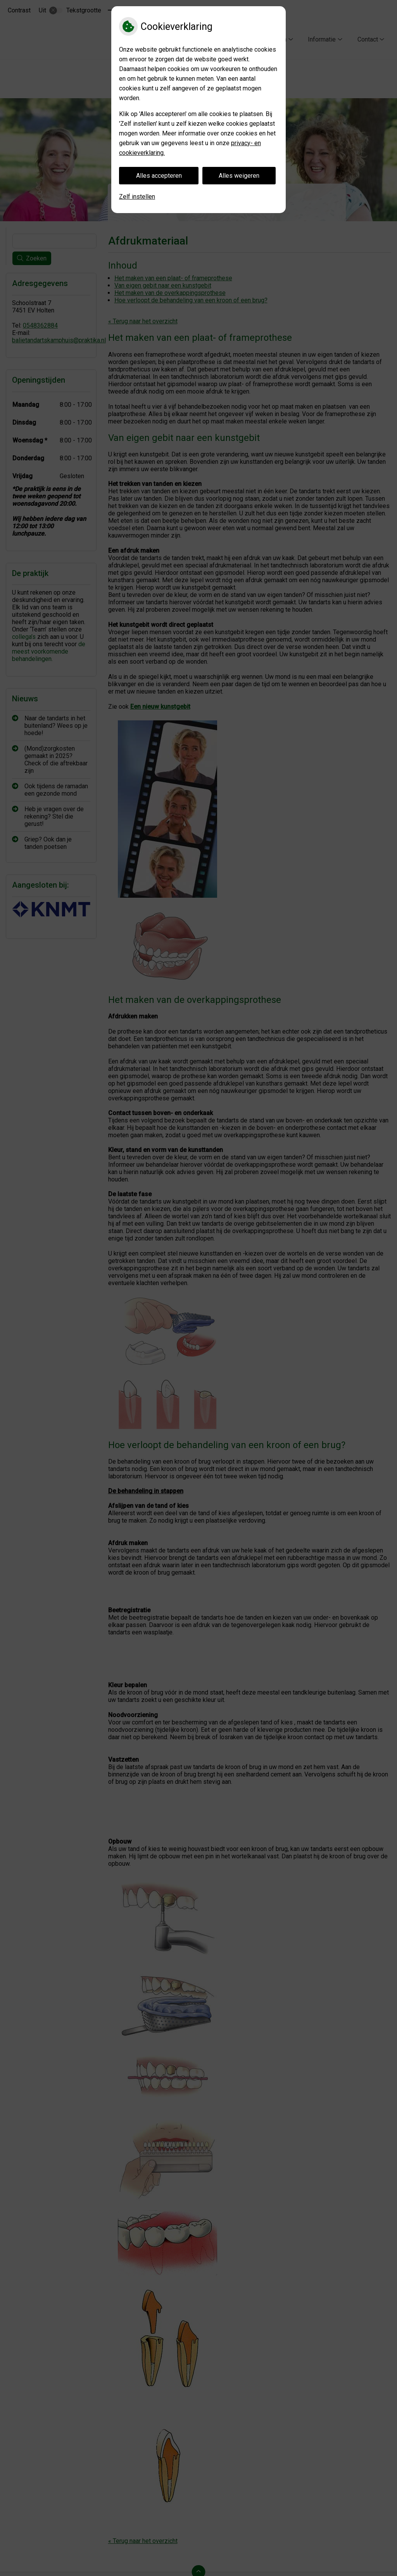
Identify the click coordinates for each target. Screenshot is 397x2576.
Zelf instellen (137, 196)
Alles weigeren (239, 175)
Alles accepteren (159, 175)
